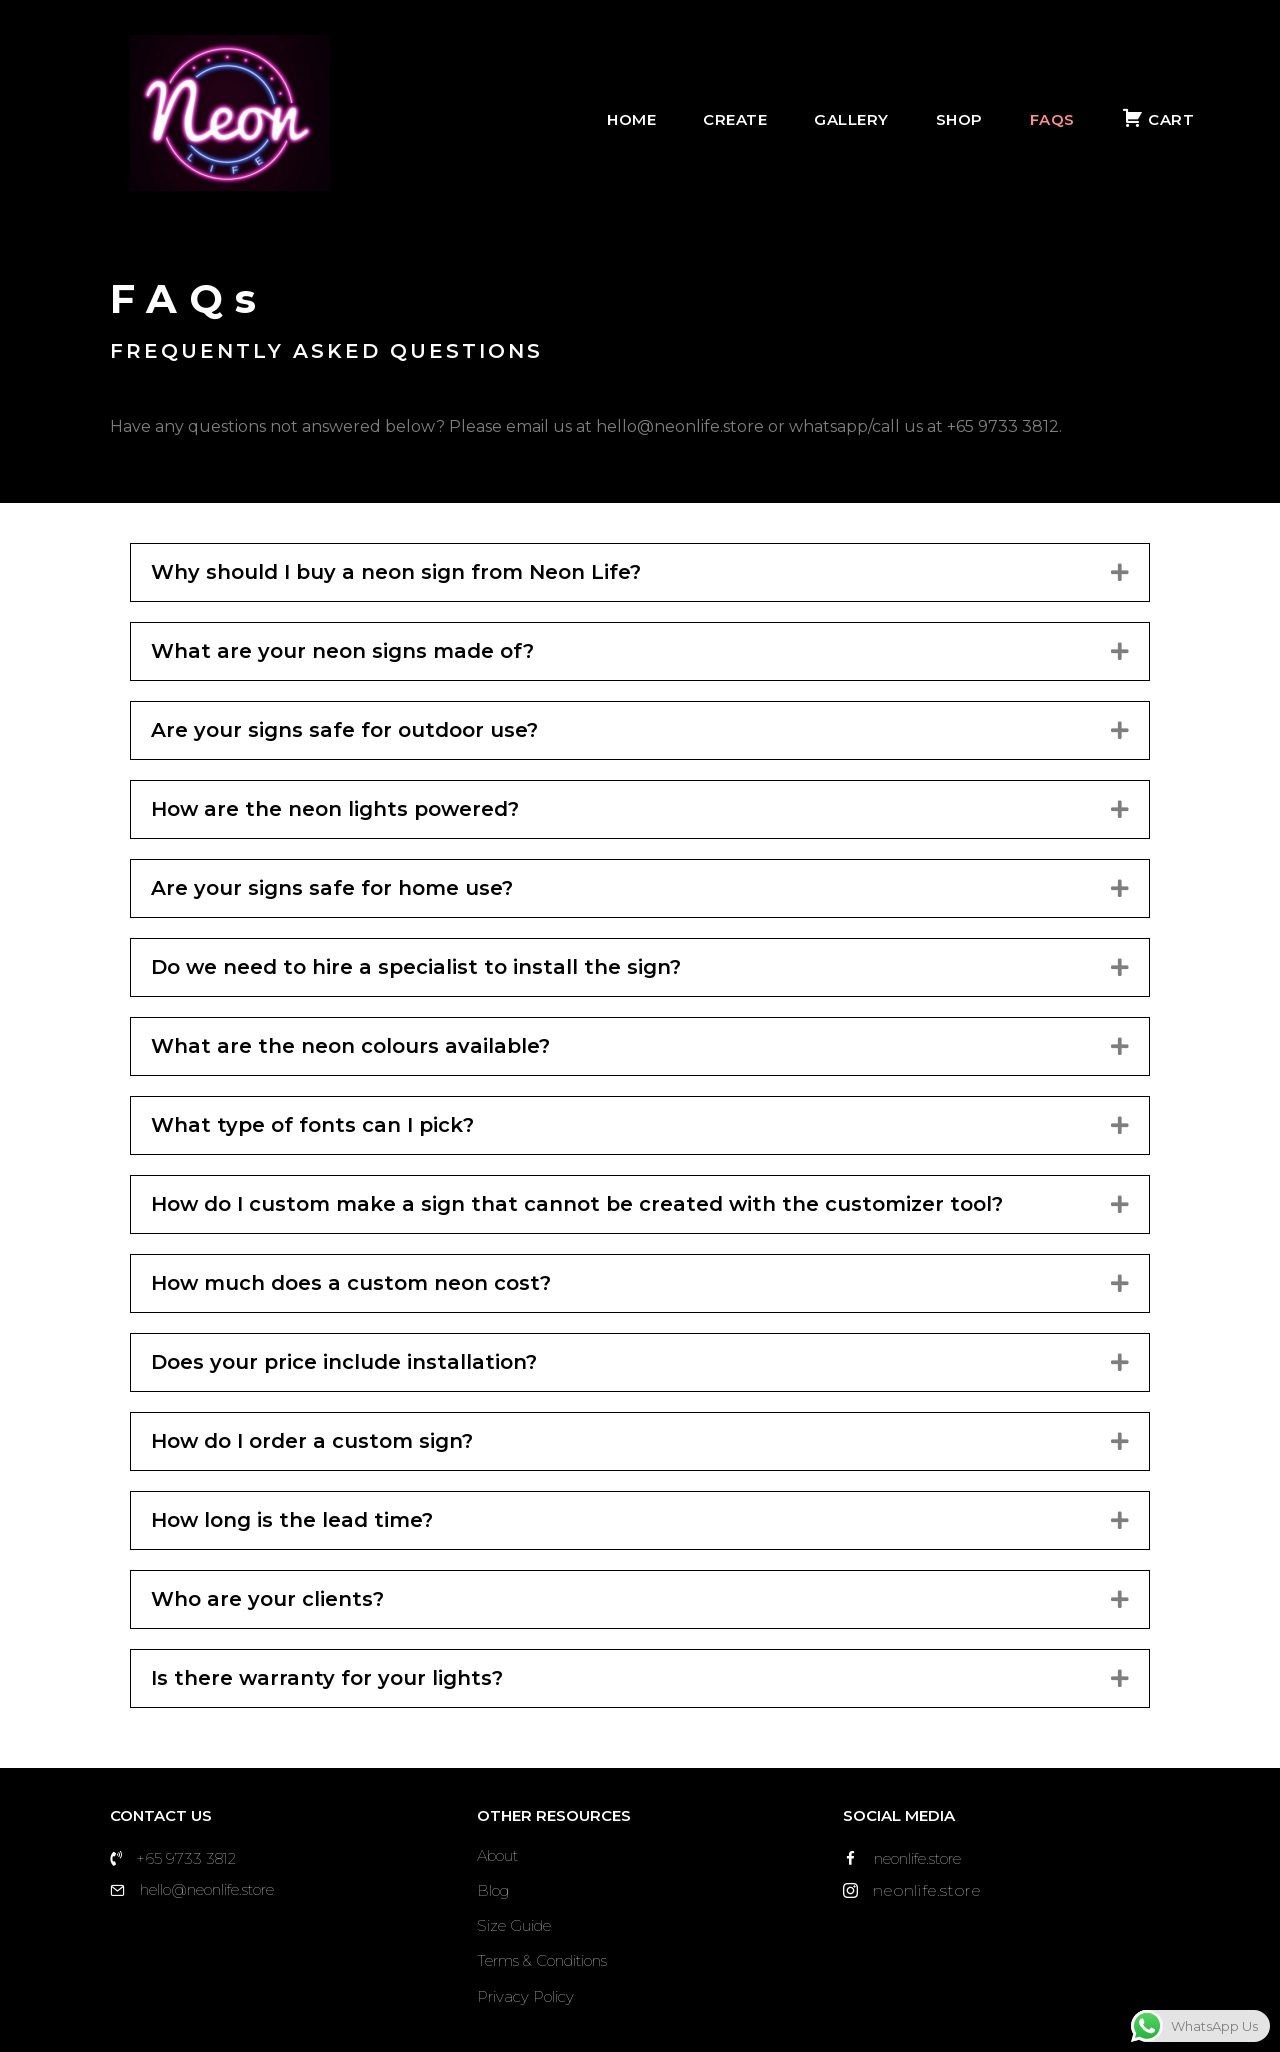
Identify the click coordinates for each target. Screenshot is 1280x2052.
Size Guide (514, 1925)
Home (645, 119)
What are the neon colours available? (350, 1046)
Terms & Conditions (542, 1960)
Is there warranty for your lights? (330, 1678)
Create (749, 119)
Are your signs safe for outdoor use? (344, 730)
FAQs (1065, 119)
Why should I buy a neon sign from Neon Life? (396, 572)
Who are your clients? (267, 1599)
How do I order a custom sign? (312, 1441)
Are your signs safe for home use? (332, 888)
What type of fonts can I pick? (312, 1125)
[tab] (640, 572)
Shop (972, 119)
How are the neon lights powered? (335, 809)
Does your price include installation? (344, 1362)
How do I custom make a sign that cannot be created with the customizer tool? (577, 1204)
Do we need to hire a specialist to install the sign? (416, 967)
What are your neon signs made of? (342, 651)
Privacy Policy (525, 1996)
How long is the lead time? (292, 1520)
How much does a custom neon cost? (351, 1283)
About (497, 1855)
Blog (493, 1890)
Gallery (865, 119)
